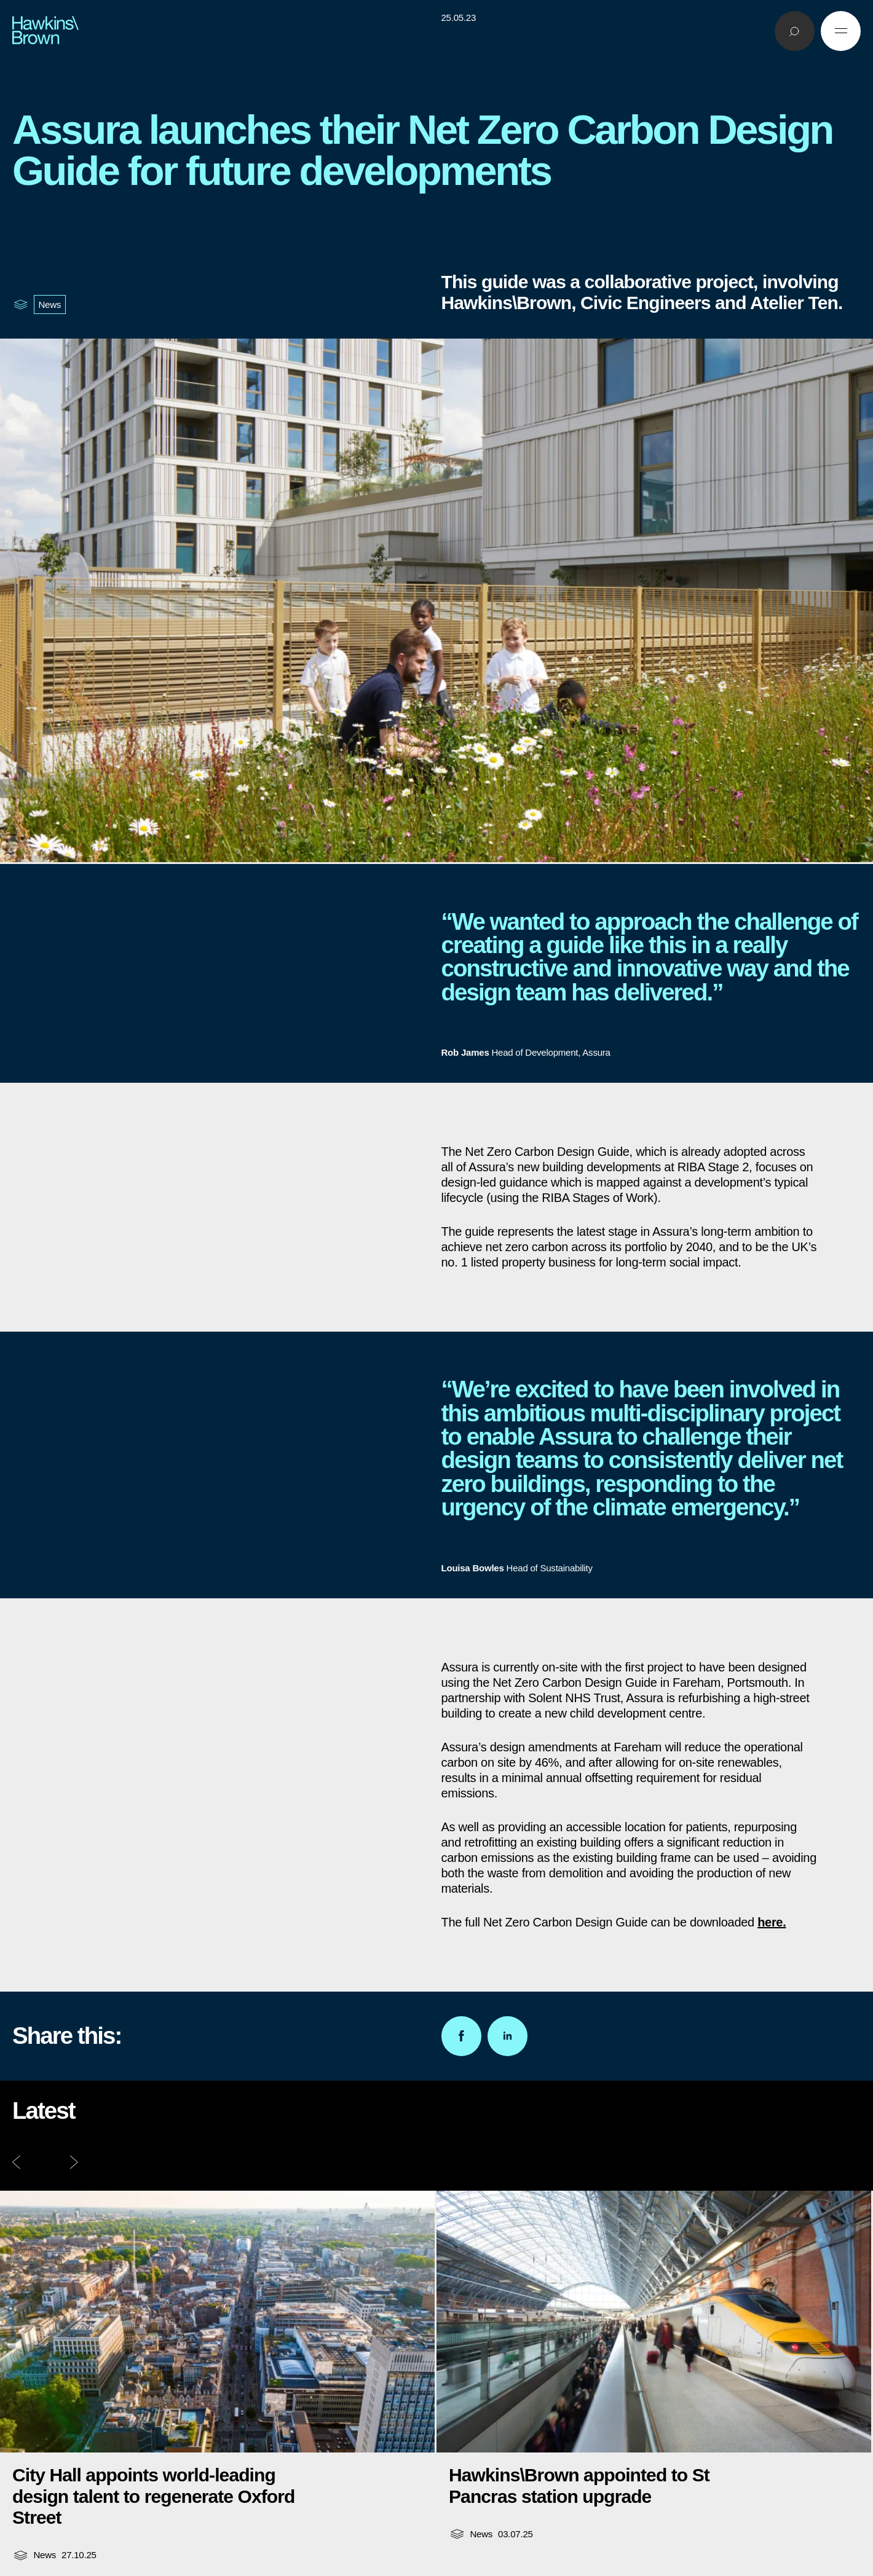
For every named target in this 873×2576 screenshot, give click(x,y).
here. (771, 1922)
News (50, 304)
